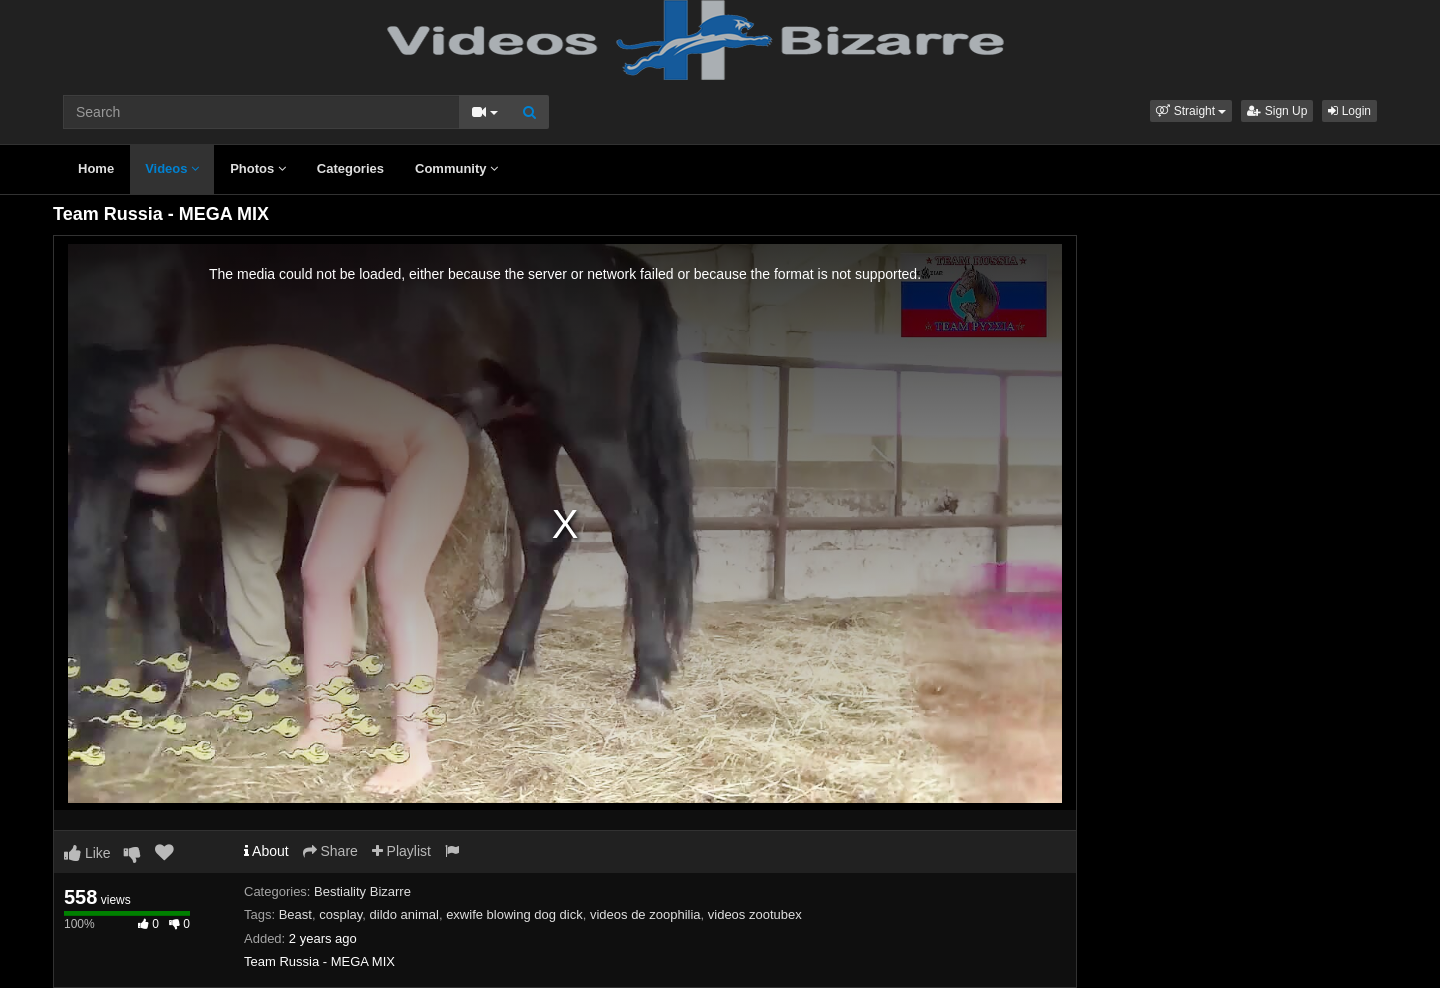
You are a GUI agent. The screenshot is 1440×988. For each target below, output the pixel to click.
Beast (295, 914)
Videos (172, 168)
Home (96, 168)
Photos (258, 168)
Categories (350, 168)
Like (87, 853)
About (266, 851)
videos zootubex (755, 914)
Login (1349, 111)
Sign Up (1277, 111)
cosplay (340, 914)
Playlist (401, 851)
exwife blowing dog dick (514, 914)
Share (330, 851)
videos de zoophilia (645, 914)
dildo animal (404, 914)
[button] (1191, 111)
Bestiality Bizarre (362, 891)
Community (456, 168)
